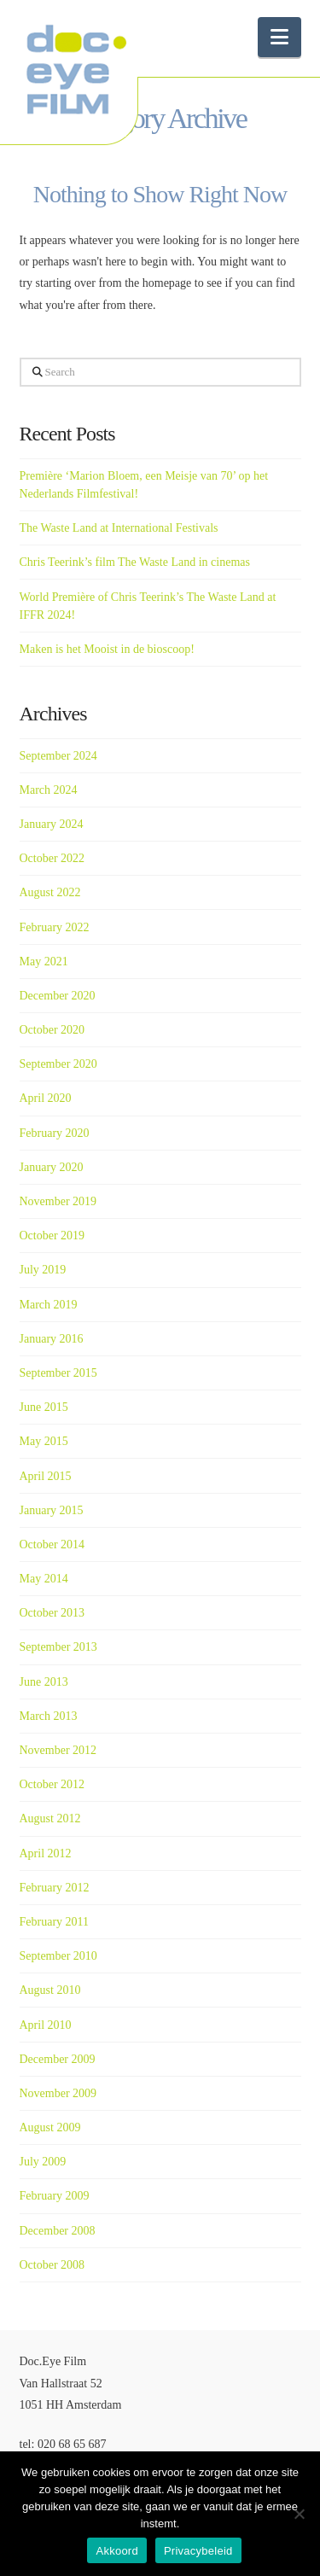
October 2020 (52, 1029)
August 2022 (50, 892)
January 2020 (52, 1167)
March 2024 (49, 790)
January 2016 (52, 1338)
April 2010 (46, 2025)
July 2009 (43, 2161)
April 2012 (46, 1853)
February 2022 (55, 927)
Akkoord (116, 2550)
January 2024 (52, 824)
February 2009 (55, 2195)
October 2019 (52, 1235)
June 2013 (44, 1682)
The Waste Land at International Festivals (119, 528)
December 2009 (58, 2059)
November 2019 (58, 1201)
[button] (279, 37)
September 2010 (58, 1955)
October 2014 (52, 1544)
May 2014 (44, 1578)
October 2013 (52, 1612)
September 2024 (58, 755)
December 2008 (58, 2230)
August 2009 (50, 2127)
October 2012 (52, 1784)
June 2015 (44, 1407)
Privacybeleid (198, 2550)
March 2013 (49, 1716)
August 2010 (50, 1990)
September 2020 (58, 1064)
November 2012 (58, 1750)
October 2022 (52, 858)
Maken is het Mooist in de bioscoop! (107, 649)
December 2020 (58, 995)
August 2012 (50, 1818)
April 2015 (46, 1476)
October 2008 (52, 2264)
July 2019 (43, 1269)
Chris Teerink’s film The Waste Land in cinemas (135, 562)
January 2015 (52, 1510)
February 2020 (55, 1133)
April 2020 (46, 1098)
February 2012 (55, 1887)
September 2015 (58, 1373)
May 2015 (44, 1441)
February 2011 (55, 1921)
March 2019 (49, 1304)
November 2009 (58, 2093)
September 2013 (58, 1647)
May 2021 (44, 961)
